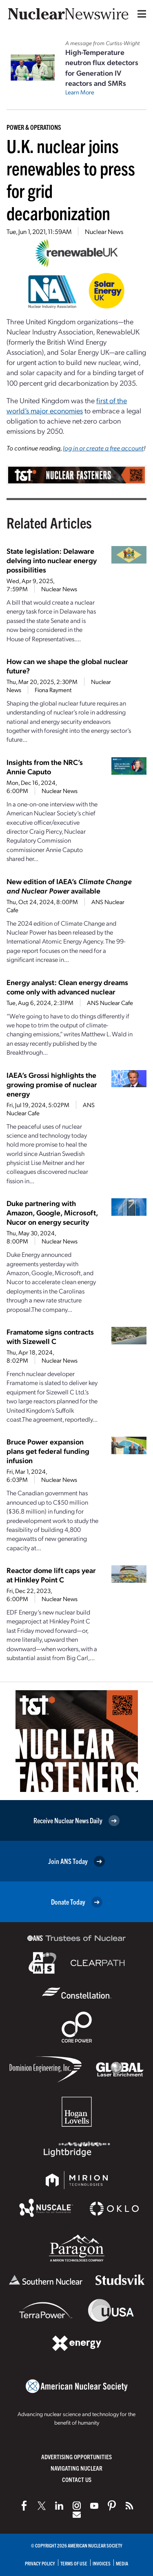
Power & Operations (34, 127)
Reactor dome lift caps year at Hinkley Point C (51, 1574)
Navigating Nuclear (76, 2468)
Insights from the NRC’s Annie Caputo (45, 766)
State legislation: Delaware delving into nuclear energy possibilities (52, 560)
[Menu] (140, 14)
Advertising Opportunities (76, 2456)
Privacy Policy (40, 2563)
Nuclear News (104, 231)
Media (122, 2563)
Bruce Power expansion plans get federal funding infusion (48, 1451)
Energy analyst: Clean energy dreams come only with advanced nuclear (67, 986)
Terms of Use (73, 2563)
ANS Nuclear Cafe (110, 1003)
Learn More (79, 92)
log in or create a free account (103, 448)
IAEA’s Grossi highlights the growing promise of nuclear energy (52, 1084)
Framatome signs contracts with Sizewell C (50, 1336)
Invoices (102, 2563)
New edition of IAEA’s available (69, 885)
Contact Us (76, 2479)
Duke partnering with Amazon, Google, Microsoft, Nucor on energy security (52, 1212)
